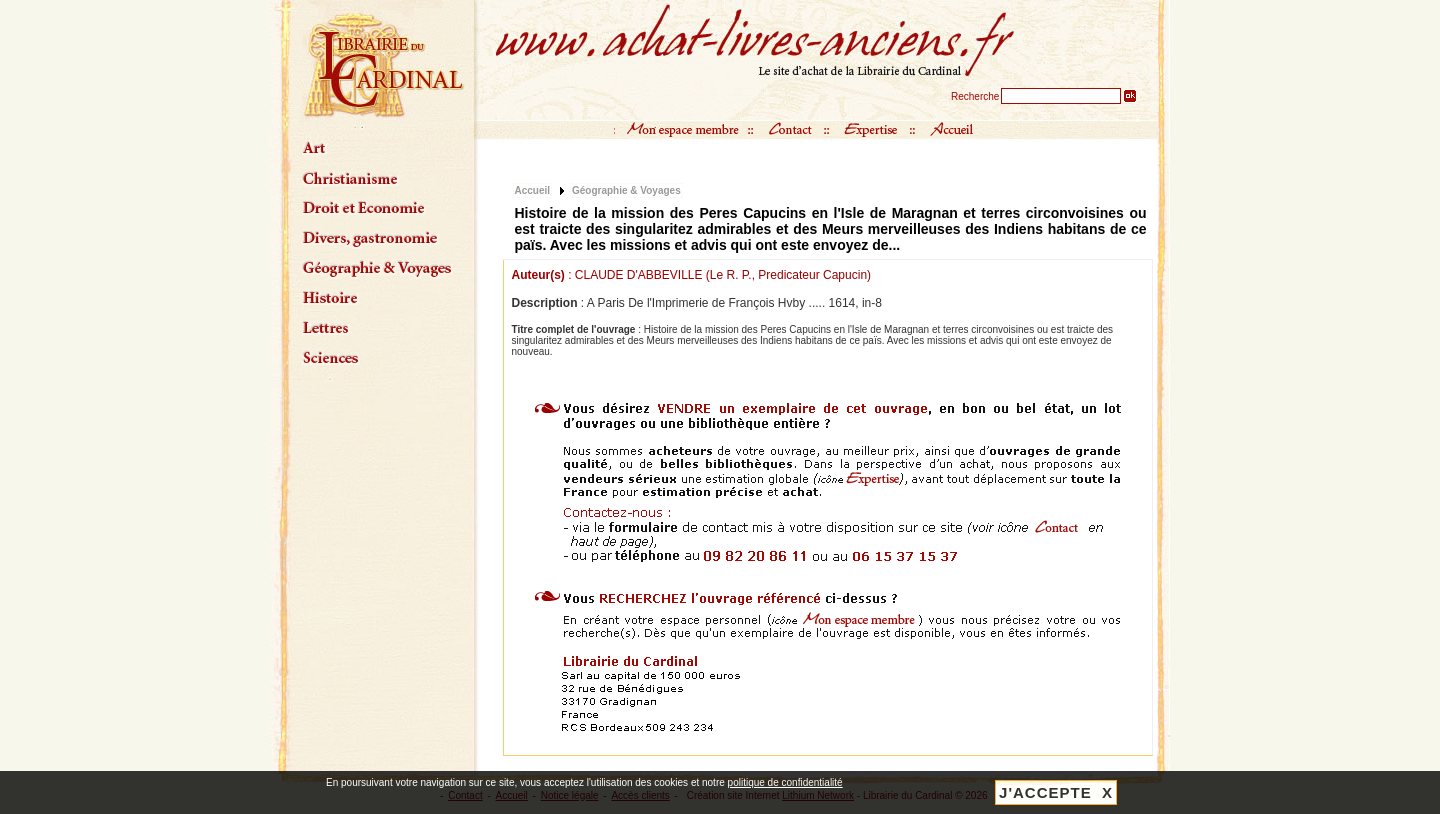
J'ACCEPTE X (1056, 792)
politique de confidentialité (785, 782)
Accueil (533, 190)
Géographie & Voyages (626, 190)
